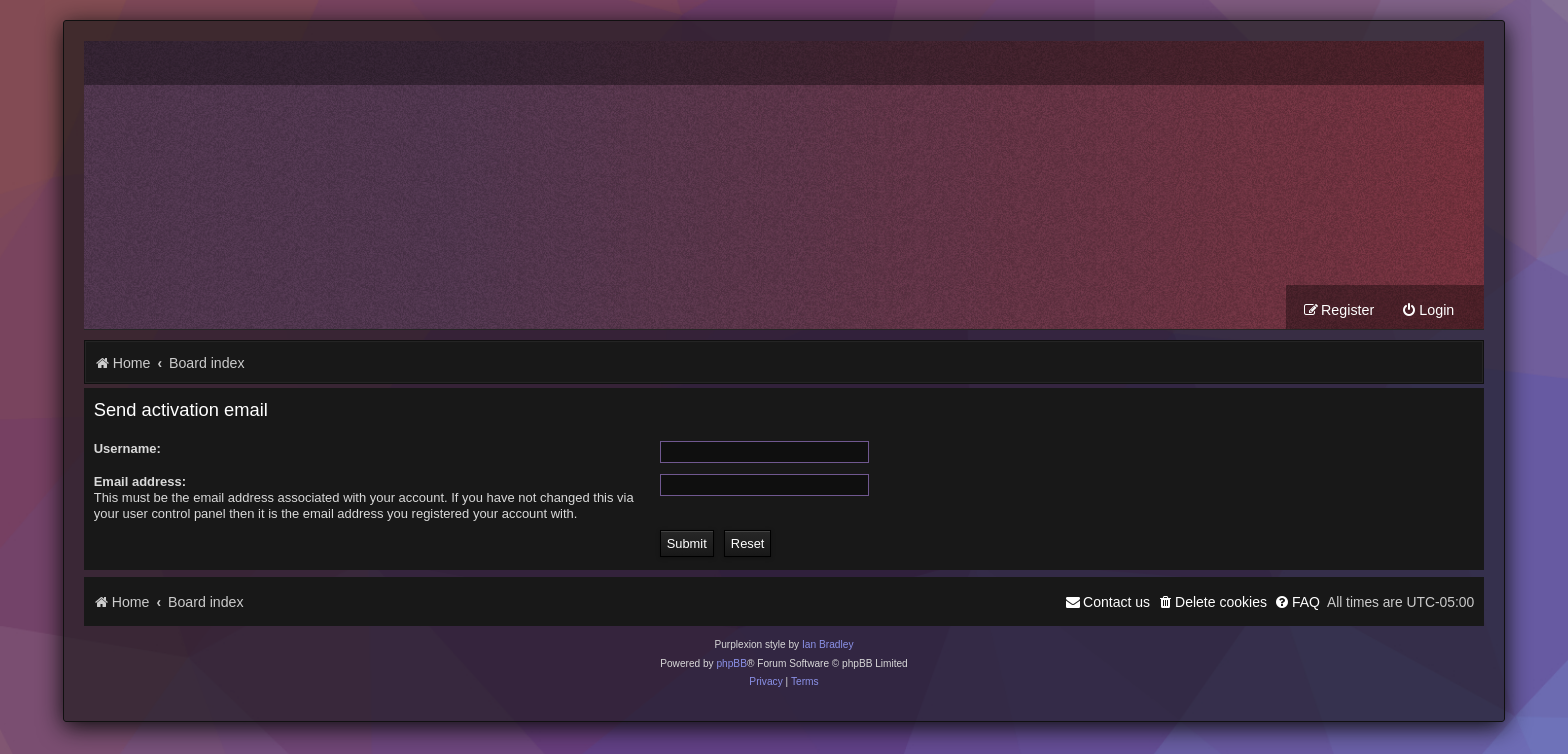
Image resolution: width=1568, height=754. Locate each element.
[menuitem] (1427, 310)
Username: (127, 448)
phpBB (731, 663)
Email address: (140, 481)
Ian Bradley (828, 644)
